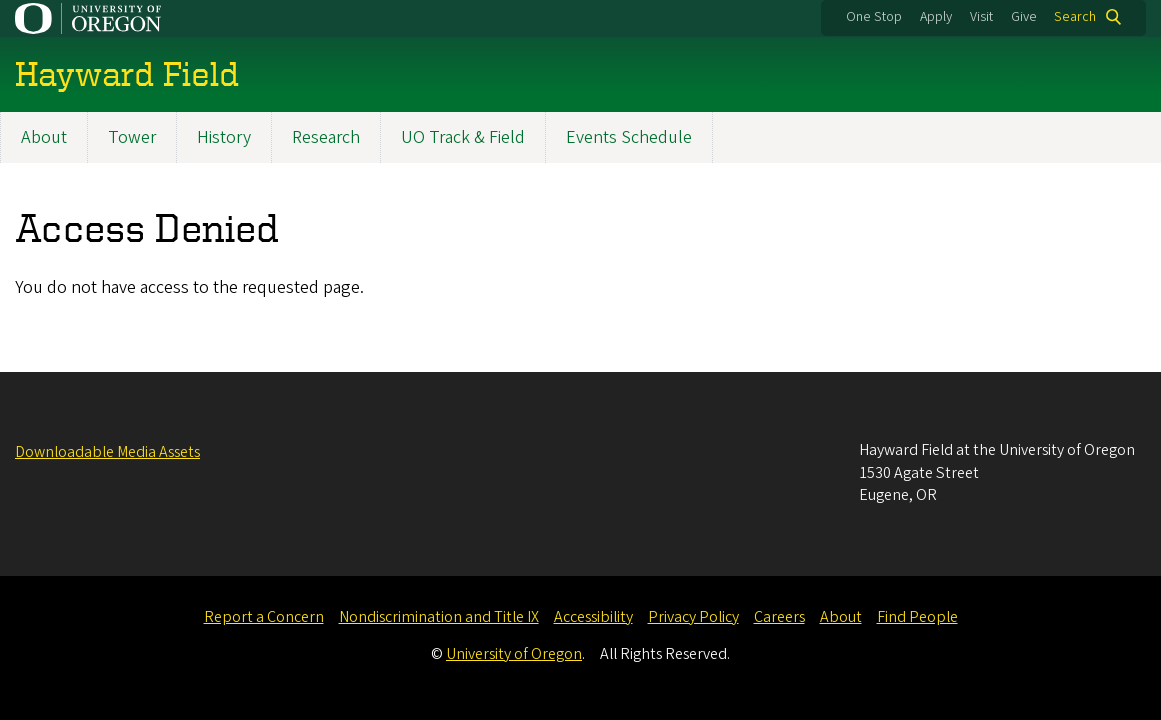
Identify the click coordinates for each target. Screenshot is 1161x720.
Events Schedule (629, 137)
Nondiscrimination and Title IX (439, 617)
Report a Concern (264, 617)
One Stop (874, 17)
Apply (936, 17)
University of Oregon (514, 654)
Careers (779, 617)
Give (1024, 17)
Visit (981, 17)
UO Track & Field (463, 137)
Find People (917, 617)
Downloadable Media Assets (107, 452)
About (44, 137)
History (224, 137)
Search (1075, 17)
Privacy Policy (693, 617)
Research (326, 137)
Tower (132, 137)
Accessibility (593, 617)
